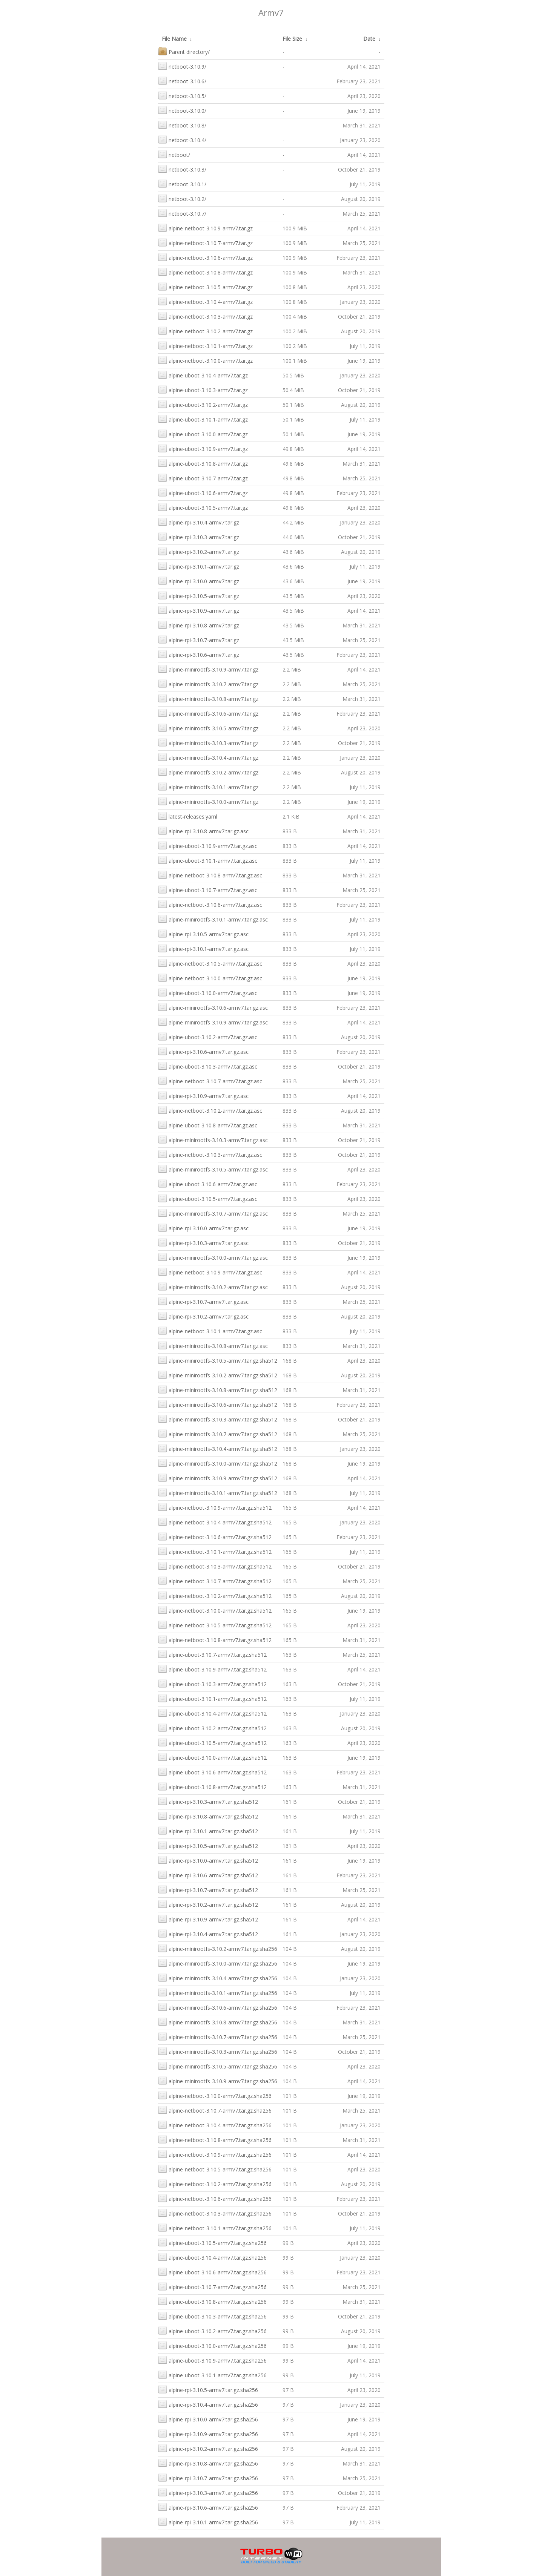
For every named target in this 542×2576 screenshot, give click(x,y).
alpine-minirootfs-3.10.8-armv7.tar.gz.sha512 (217, 1389)
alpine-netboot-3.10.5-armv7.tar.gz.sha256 (215, 2168)
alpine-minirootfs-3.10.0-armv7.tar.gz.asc (213, 1257)
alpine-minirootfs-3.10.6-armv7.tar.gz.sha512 (217, 1404)
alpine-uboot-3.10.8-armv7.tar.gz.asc (207, 1124)
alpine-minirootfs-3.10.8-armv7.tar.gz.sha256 (217, 2021)
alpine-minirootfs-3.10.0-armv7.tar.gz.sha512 (217, 1462)
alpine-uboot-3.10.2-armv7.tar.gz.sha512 (212, 1727)
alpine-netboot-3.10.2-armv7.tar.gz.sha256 (215, 2183)
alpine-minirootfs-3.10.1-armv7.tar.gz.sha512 (217, 1492)
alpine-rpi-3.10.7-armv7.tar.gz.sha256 (208, 2477)
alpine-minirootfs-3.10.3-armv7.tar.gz (208, 742)
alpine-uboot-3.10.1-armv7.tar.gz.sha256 (212, 2374)
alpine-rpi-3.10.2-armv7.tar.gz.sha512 (208, 1904)
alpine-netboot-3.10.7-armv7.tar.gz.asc (210, 1080)
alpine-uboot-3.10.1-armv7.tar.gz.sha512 (212, 1698)
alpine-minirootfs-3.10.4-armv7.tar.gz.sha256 (217, 1977)
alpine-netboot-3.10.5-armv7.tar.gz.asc (210, 962)
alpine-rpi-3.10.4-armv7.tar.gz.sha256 (208, 2404)
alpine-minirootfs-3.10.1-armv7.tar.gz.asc (213, 918)
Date (369, 38)
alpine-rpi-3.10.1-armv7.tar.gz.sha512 (208, 1830)
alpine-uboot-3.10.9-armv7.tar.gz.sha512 (212, 1668)
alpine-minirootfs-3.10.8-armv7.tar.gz (208, 698)
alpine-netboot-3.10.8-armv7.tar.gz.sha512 (215, 1639)
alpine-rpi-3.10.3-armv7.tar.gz (198, 536)
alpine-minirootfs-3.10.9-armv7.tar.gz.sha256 (217, 2080)
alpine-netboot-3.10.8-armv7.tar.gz (205, 271)
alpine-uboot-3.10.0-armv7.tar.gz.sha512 (212, 1757)
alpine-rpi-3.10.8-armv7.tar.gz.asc (203, 830)
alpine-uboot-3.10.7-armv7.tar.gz (203, 477)
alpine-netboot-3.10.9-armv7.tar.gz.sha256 (215, 2154)
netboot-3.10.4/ (182, 139)
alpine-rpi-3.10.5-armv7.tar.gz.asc (203, 933)
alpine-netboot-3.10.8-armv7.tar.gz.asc (210, 874)
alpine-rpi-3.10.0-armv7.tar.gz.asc (203, 1227)
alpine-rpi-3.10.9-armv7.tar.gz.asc (203, 1095)
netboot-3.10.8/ (182, 124)
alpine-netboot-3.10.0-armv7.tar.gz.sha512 (215, 1609)
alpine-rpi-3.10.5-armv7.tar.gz (198, 595)
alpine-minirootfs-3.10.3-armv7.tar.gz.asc (213, 1139)
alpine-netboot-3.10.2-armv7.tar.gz (205, 330)
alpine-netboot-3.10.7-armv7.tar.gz (205, 242)
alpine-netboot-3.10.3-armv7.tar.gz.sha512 (215, 1565)
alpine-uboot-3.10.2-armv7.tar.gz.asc (207, 1036)
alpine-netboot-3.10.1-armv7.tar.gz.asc (210, 1330)
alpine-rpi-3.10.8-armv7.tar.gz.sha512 (208, 1815)
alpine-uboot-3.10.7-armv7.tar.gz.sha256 (212, 2286)
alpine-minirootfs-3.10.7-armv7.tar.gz (208, 683)
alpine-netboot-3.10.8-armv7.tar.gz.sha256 (215, 2139)
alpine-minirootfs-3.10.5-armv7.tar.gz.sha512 (217, 1359)
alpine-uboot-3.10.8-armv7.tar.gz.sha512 (212, 1786)
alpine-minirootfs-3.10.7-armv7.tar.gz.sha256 (217, 2036)
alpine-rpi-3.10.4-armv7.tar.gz (198, 521)
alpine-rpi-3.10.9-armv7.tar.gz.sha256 (208, 2433)
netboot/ (174, 154)
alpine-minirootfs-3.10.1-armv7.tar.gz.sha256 (217, 1992)
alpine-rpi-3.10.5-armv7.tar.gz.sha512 (208, 1845)
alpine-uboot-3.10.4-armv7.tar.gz (203, 374)
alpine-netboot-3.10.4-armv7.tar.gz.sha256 (215, 2124)
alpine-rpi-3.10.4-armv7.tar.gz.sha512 (208, 1933)
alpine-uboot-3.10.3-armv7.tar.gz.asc (207, 1065)
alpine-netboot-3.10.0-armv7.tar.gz (205, 360)
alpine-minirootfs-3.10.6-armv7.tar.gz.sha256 (217, 2007)
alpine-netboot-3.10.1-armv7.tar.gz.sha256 (215, 2227)
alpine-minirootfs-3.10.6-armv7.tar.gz (208, 712)
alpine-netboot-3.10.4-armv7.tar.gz (205, 301)
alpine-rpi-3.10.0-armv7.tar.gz (198, 580)
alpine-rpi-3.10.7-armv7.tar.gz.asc (203, 1301)
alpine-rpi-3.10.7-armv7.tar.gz (198, 639)
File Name (174, 38)
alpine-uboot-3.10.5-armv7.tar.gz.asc (207, 1198)
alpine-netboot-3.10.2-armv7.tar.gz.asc (210, 1110)
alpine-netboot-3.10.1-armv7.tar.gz (205, 345)
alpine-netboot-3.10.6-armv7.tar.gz (205, 257)
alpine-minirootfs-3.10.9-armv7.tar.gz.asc (213, 1021)
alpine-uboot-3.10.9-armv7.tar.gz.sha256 (212, 2359)
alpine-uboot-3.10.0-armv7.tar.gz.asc (207, 992)
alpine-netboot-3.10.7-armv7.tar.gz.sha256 (215, 2109)
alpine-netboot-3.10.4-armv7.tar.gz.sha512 (215, 1521)
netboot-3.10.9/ (182, 65)
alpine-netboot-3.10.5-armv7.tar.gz (205, 286)
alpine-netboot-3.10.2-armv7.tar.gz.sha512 (215, 1595)
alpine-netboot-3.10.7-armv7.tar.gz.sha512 (215, 1580)
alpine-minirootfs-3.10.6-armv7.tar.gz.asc (213, 1007)
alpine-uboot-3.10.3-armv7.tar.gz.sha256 (212, 2315)
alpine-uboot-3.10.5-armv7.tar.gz (203, 507)
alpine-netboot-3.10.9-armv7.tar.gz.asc (210, 1271)
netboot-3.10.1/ (182, 183)
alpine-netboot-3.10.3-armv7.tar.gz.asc (210, 1154)
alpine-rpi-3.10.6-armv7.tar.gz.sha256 (208, 2506)
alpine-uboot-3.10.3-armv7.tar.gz (203, 389)
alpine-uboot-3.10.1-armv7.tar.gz (203, 418)
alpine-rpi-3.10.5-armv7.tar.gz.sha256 (208, 2389)
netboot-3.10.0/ (182, 110)
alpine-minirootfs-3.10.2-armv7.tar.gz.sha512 (217, 1374)
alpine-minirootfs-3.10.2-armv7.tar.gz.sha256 (217, 1948)
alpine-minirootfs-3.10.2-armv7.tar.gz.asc (213, 1286)
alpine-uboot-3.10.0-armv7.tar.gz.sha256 (212, 2345)
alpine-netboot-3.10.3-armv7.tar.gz (205, 315)
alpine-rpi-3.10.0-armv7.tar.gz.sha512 (208, 1859)
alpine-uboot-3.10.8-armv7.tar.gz (203, 462)
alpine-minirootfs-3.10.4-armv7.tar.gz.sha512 (217, 1448)
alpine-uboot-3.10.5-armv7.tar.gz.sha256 (212, 2242)
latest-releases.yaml (187, 815)
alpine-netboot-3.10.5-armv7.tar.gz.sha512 (215, 1624)
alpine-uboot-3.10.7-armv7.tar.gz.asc (207, 889)
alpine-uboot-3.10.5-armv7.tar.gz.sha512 (212, 1742)
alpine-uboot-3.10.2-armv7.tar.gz (203, 404)
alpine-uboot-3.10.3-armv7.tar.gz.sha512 (212, 1683)
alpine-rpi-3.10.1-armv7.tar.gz (198, 565)
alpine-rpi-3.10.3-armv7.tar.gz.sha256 (208, 2492)
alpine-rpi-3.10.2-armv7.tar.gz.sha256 (208, 2448)
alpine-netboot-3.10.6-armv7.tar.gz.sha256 (215, 2198)
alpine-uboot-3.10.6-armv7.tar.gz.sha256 (212, 2271)
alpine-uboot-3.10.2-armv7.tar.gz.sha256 (212, 2330)
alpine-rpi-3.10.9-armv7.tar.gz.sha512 (208, 1918)
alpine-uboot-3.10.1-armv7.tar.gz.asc (207, 860)
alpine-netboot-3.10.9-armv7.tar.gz (205, 227)
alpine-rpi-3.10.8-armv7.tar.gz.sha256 (208, 2462)
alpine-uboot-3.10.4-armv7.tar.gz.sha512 (212, 1712)
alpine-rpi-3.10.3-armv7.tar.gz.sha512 (208, 1801)
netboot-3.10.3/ (182, 168)
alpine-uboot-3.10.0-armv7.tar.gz (203, 433)
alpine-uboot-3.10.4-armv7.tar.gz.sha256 (212, 2256)
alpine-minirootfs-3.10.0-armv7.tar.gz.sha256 (217, 1962)
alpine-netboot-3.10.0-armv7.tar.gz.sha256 (215, 2095)
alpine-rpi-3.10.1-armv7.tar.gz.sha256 (208, 2521)
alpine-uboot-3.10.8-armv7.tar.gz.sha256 (212, 2301)
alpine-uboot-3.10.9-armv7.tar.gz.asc (207, 845)
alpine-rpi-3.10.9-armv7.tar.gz (198, 610)
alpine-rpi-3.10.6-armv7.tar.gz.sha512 (208, 1874)
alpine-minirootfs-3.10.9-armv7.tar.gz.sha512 (217, 1477)
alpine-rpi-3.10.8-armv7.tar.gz (198, 624)
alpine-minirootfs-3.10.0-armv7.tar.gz (208, 801)
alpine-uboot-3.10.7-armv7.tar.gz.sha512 (212, 1654)
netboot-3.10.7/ (182, 213)
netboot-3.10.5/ (182, 95)
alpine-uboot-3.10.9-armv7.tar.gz (203, 448)
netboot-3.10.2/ (182, 198)
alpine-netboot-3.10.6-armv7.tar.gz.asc (210, 904)
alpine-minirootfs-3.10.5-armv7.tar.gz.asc (213, 1168)
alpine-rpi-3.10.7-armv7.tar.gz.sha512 (208, 1889)
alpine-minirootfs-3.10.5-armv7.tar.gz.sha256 (217, 2065)
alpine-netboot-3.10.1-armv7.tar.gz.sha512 (215, 1551)
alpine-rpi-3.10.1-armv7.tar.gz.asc (203, 948)
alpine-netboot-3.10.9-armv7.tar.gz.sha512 (215, 1507)
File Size (292, 38)
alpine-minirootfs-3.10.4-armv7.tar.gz (208, 757)
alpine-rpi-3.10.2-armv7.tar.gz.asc (203, 1315)
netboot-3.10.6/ (182, 80)
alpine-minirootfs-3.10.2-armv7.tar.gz (208, 771)
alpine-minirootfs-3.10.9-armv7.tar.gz (208, 668)
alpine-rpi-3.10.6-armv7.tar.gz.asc (203, 1051)
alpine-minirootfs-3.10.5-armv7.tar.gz (208, 727)
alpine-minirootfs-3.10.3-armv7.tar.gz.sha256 (217, 2051)
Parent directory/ (184, 51)
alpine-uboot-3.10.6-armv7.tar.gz (203, 492)
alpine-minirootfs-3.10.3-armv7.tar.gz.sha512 (217, 1418)
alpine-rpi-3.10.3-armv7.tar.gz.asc (203, 1242)
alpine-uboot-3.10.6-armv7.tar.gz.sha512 (212, 1771)
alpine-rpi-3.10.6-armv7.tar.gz (198, 654)
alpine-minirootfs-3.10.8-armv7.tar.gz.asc (213, 1345)
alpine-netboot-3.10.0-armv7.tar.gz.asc (210, 977)
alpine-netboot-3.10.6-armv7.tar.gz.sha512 (215, 1536)
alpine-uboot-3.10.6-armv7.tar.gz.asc (207, 1183)
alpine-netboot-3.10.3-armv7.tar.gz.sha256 (215, 2212)
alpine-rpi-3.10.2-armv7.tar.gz (198, 551)
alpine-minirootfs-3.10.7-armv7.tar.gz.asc (213, 1212)
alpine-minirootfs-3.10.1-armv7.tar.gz (208, 786)
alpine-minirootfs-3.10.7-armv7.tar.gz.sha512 (217, 1433)
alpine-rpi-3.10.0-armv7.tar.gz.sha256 (208, 2418)
